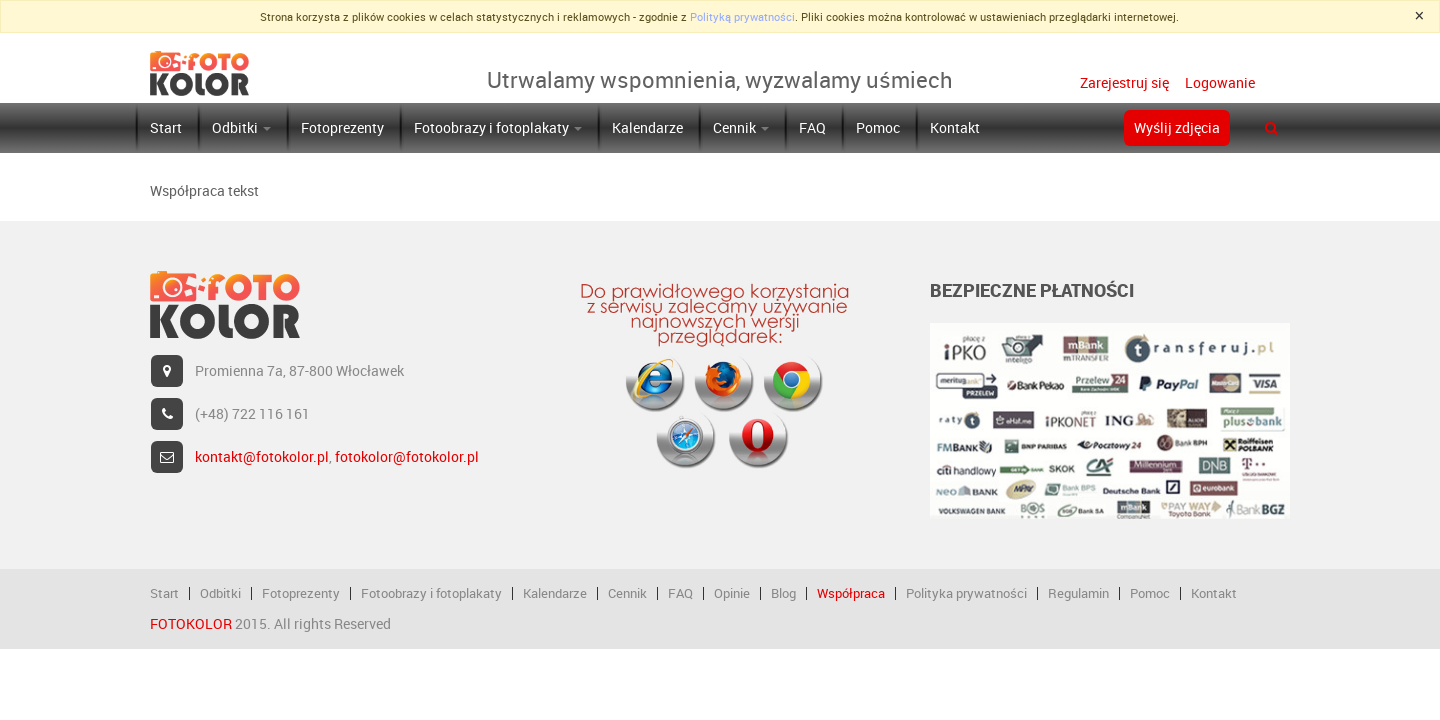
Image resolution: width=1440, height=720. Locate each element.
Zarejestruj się (1124, 82)
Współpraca (851, 593)
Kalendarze (647, 127)
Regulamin (1078, 593)
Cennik (741, 127)
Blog (783, 593)
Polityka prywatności (966, 593)
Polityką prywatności (742, 16)
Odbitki (241, 127)
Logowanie (1218, 82)
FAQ (812, 127)
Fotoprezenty (342, 127)
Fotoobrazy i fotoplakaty (498, 127)
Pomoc (878, 127)
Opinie (732, 593)
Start (166, 127)
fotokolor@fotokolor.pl (407, 456)
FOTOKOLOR (191, 623)
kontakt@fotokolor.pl (262, 456)
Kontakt (955, 127)
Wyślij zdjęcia (1177, 127)
